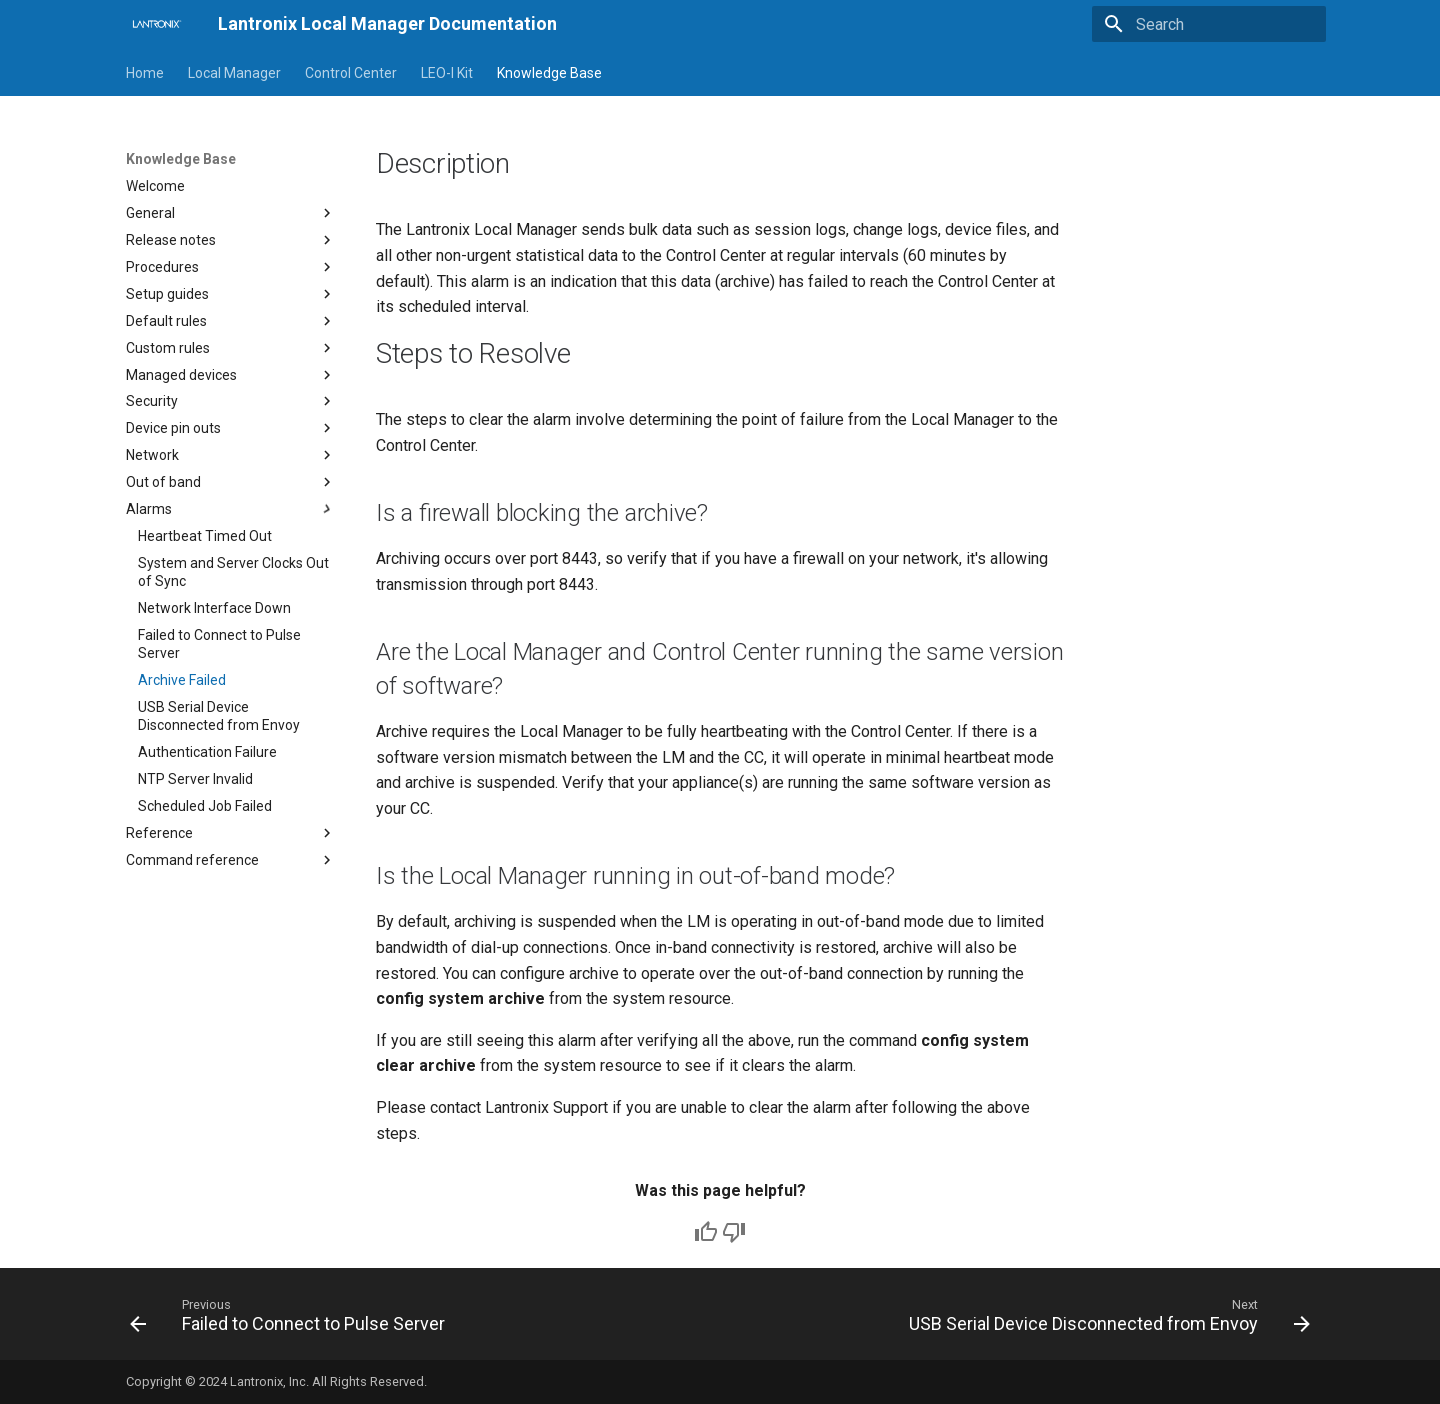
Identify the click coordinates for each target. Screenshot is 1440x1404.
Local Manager (234, 73)
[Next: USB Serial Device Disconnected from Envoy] (1105, 1320)
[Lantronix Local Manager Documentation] (156, 24)
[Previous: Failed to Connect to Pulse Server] (291, 1320)
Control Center (351, 73)
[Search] (1209, 24)
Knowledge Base (549, 73)
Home (145, 73)
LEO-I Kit (447, 73)
